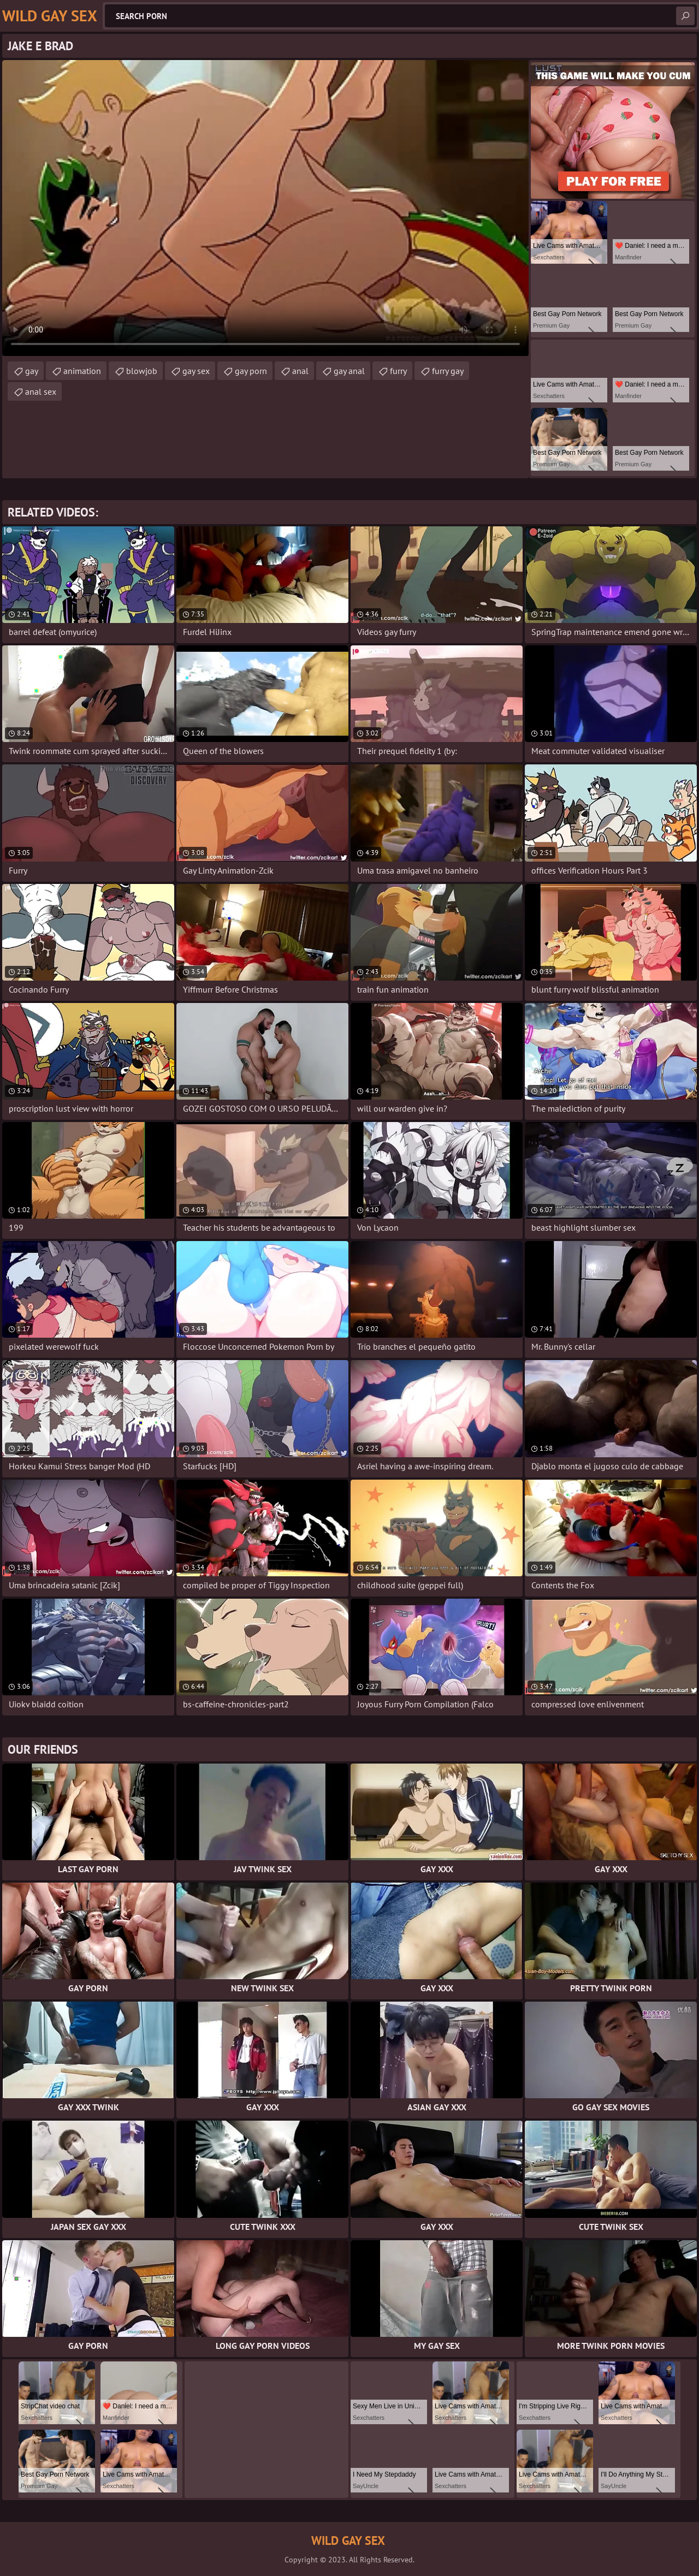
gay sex (196, 370)
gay (31, 370)
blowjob (141, 370)
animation (82, 370)
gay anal (349, 370)
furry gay (448, 370)
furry (398, 370)
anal (300, 370)
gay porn (251, 370)
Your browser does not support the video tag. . (265, 208)
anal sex (40, 391)
